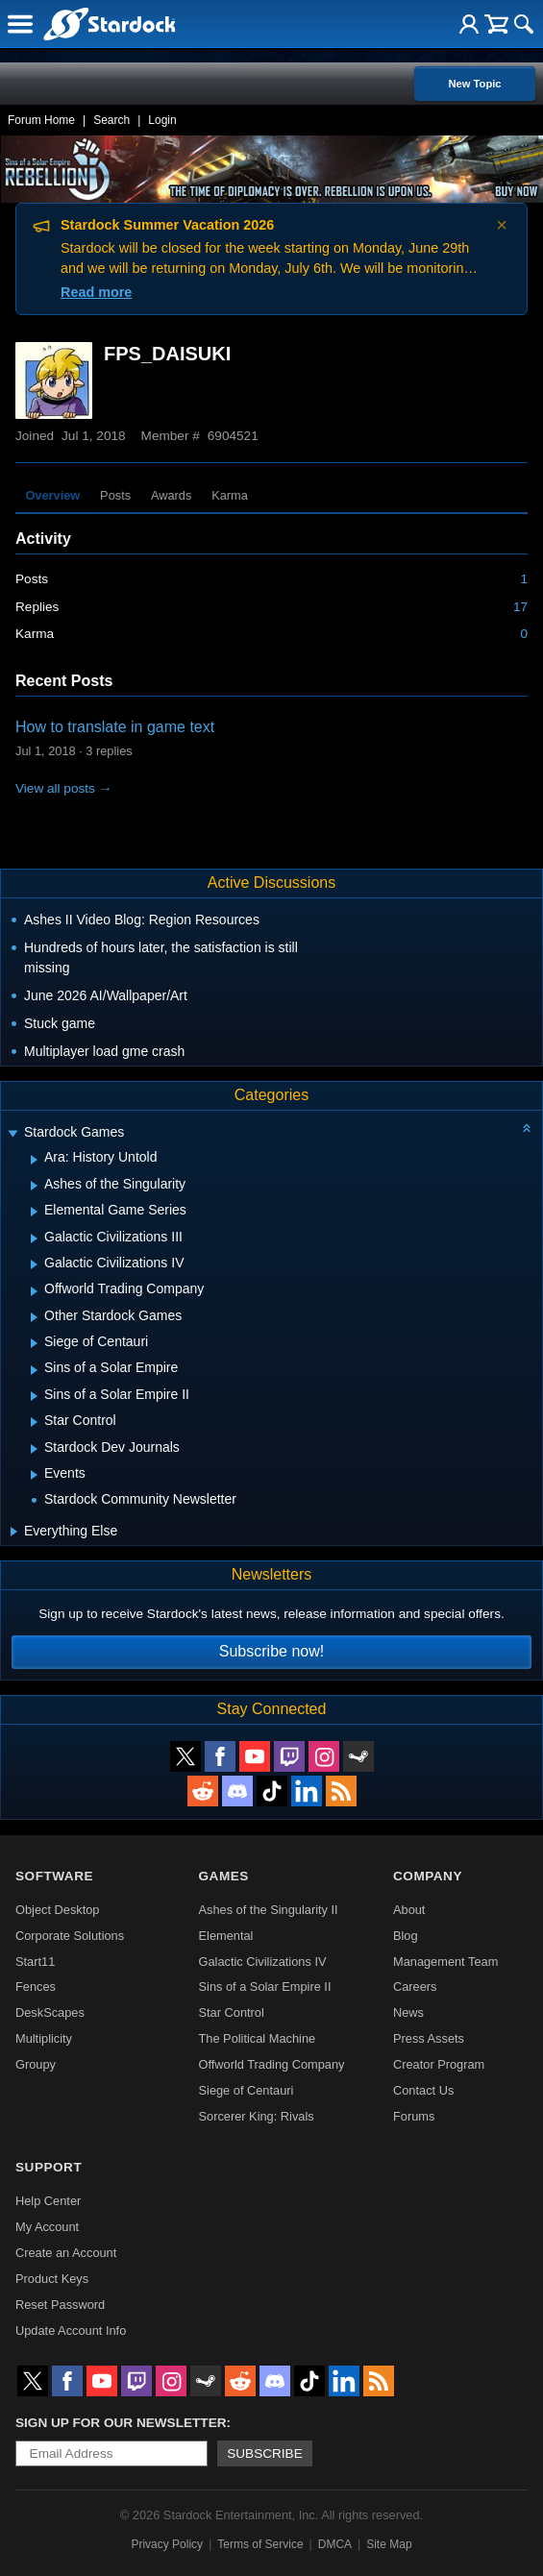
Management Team (445, 1961)
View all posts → (63, 788)
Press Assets (428, 2038)
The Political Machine (257, 2038)
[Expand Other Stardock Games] (34, 1317)
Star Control (231, 2012)
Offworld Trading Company (272, 2064)
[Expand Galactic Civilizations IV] (34, 1264)
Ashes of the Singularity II (268, 1909)
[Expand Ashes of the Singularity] (34, 1185)
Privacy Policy (167, 2544)
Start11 (35, 1961)
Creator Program (438, 2064)
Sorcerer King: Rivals (256, 2116)
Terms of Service (260, 2544)
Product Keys (51, 2278)
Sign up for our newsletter (121, 2423)
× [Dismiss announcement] (501, 224)
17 (520, 607)
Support (48, 2167)
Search (111, 120)
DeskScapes (50, 2012)
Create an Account (65, 2252)
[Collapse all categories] (526, 1128)
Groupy (35, 2064)
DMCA (335, 2544)
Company (427, 1876)
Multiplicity (43, 2038)
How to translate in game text (114, 727)
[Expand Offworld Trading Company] (34, 1291)
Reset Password (60, 2304)
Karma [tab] (229, 495)
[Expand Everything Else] (14, 1531)
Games (224, 1876)
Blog (405, 1935)
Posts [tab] (115, 495)
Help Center (48, 2201)
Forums (413, 2116)
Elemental (226, 1935)
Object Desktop (57, 1909)
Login (162, 120)
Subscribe (265, 2453)
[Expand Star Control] (34, 1422)
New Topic (474, 83)
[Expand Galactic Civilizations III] (34, 1238)
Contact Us (423, 2090)
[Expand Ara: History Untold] (34, 1160)
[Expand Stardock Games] (12, 1134)
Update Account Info (70, 2330)
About (409, 1909)
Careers (415, 1986)
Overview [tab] (52, 495)
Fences (35, 1986)
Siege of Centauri (246, 2090)
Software (54, 1876)
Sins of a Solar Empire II (265, 1986)
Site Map (388, 2544)
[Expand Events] (34, 1475)
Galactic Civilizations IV (263, 1961)
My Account (47, 2227)
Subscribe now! (271, 1651)
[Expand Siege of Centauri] (34, 1343)
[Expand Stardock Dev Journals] (34, 1449)
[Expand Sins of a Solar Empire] (34, 1370)
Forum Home (41, 120)
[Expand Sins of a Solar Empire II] (34, 1396)
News (408, 2012)
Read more (96, 292)
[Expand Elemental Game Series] (34, 1211)
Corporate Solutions (69, 1935)
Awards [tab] (171, 495)
